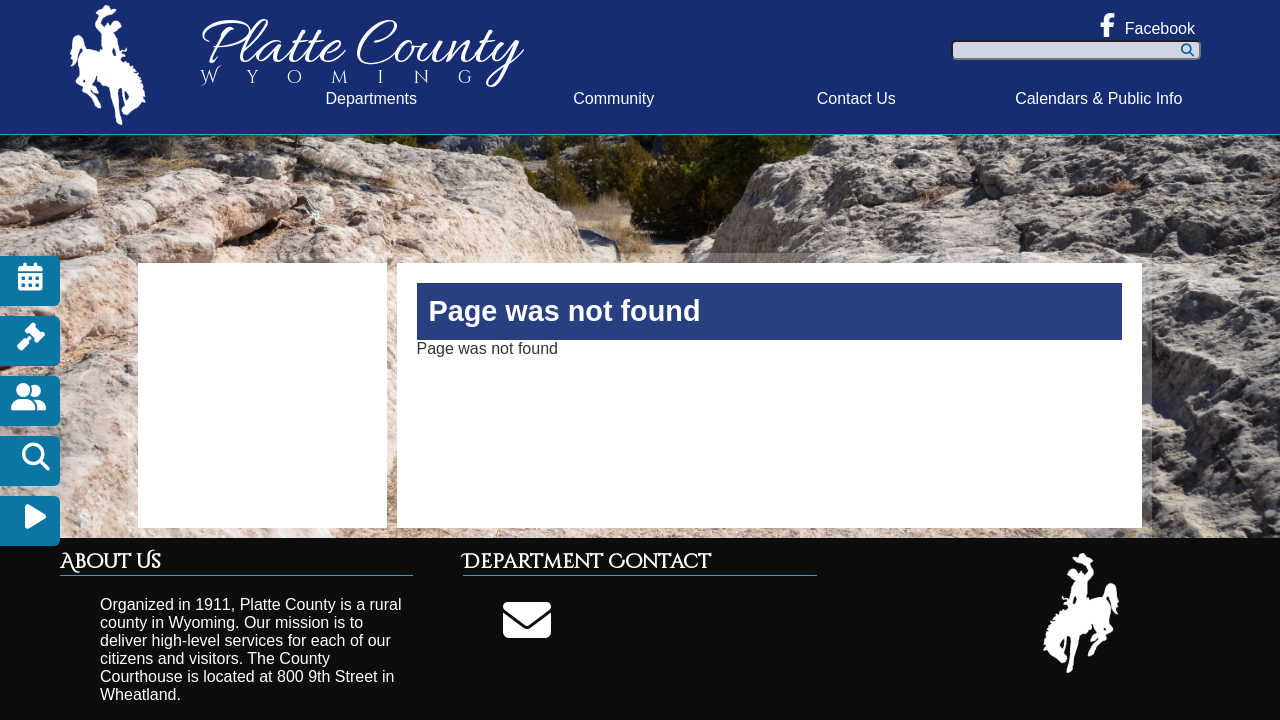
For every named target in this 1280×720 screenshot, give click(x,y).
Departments (371, 98)
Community (613, 98)
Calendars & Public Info (1098, 98)
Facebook (1147, 25)
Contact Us (856, 98)
